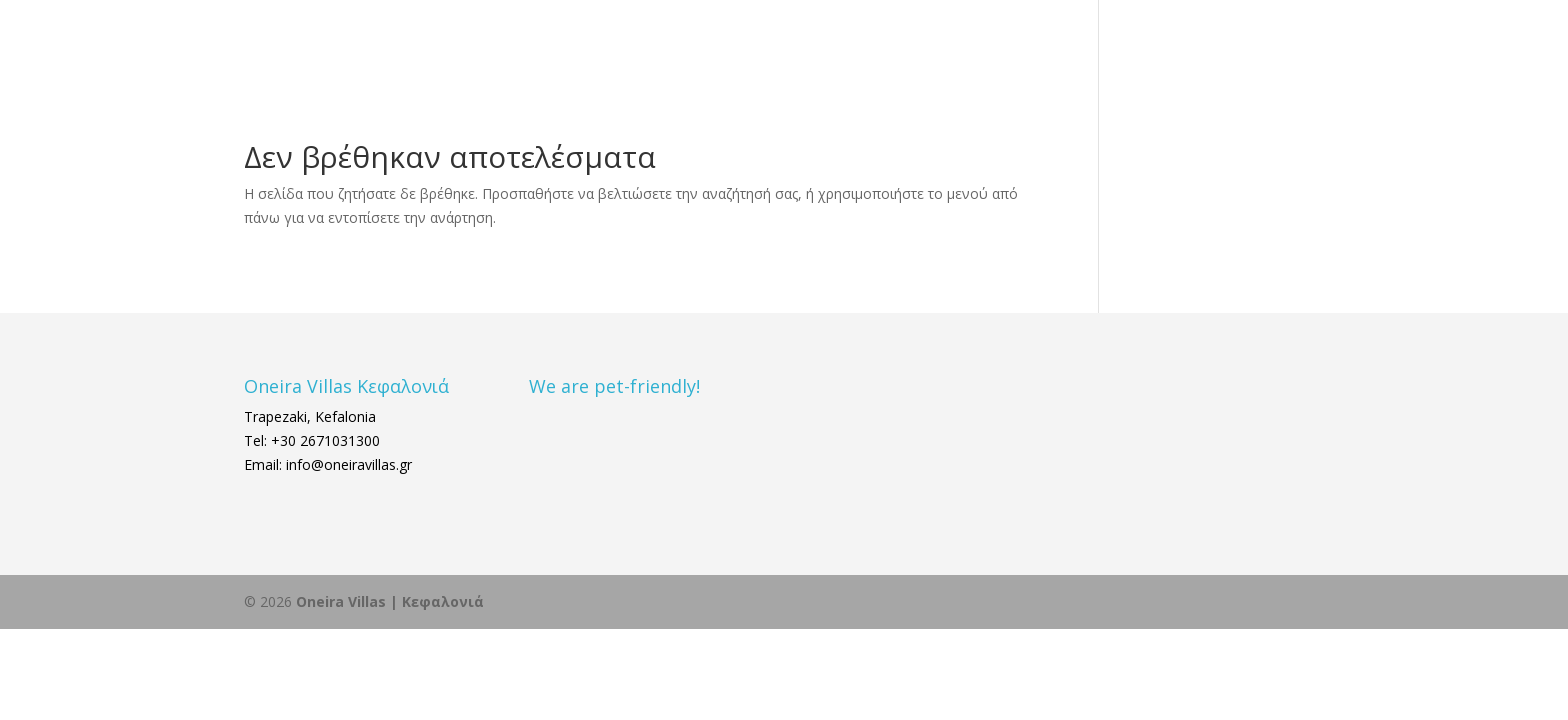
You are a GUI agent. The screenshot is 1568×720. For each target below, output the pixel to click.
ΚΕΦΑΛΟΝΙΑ (1018, 43)
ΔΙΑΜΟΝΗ (901, 43)
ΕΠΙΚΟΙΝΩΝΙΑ (1147, 43)
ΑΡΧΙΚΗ (820, 43)
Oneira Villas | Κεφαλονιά (390, 601)
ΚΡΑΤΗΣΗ (1248, 43)
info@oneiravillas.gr (347, 464)
